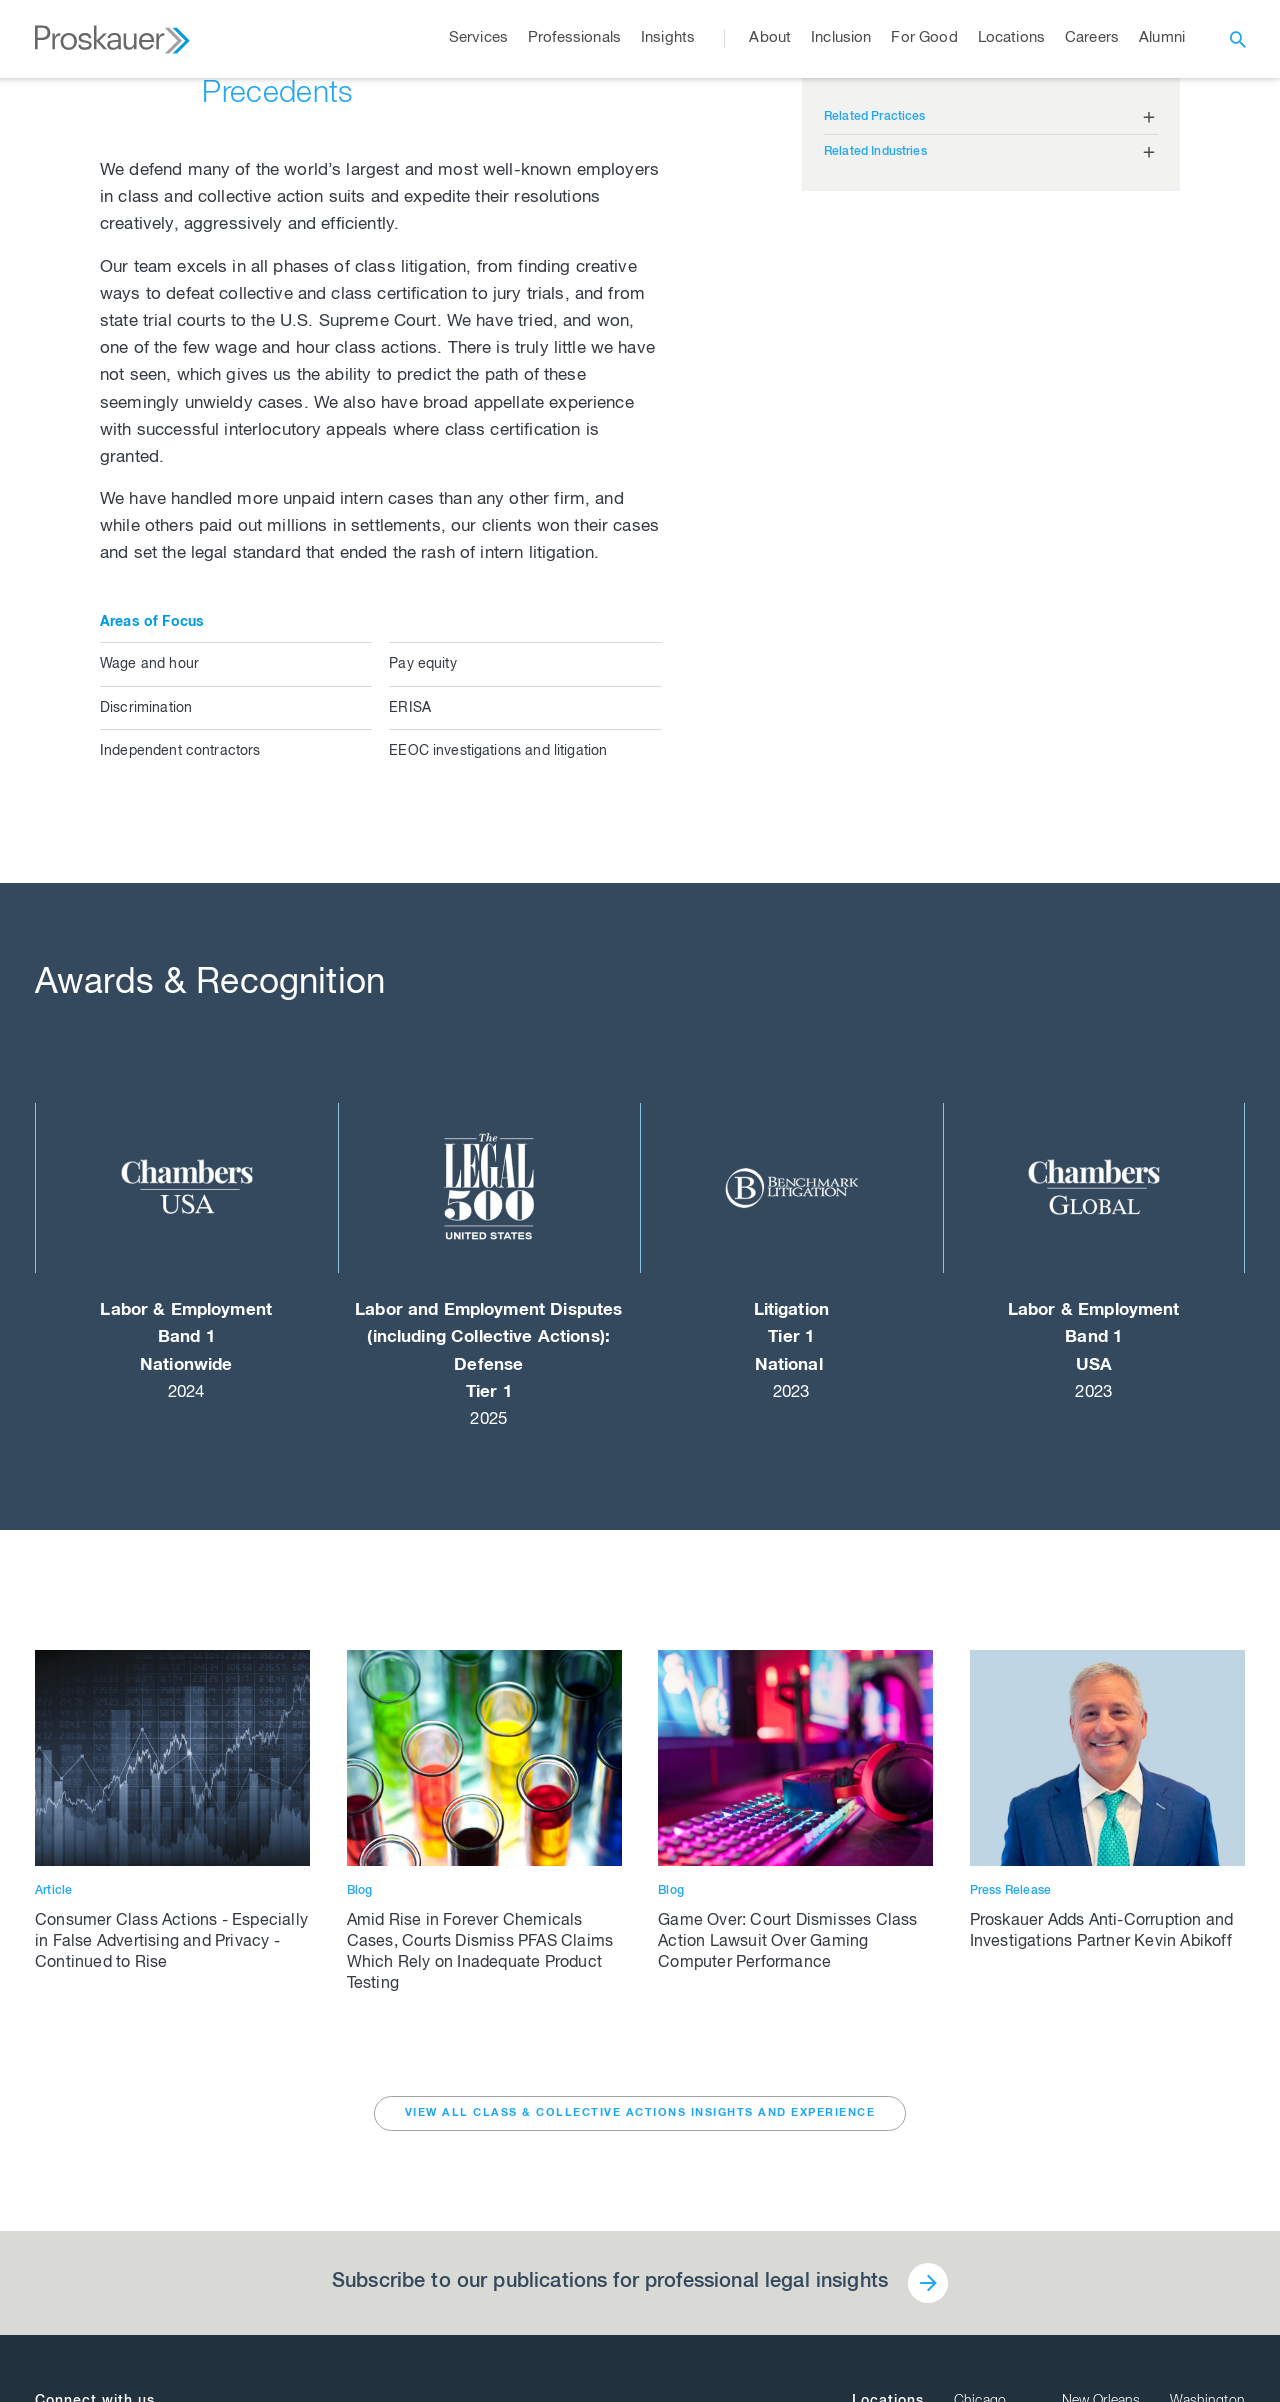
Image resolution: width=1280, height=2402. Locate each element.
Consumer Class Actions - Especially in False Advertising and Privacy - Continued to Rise (171, 1943)
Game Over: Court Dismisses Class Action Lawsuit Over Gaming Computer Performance (787, 1943)
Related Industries (875, 152)
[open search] (1238, 39)
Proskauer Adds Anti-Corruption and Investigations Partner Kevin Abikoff (1102, 1932)
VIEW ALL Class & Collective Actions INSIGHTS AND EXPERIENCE (640, 2113)
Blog (360, 1891)
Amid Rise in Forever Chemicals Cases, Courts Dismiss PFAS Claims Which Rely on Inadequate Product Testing (480, 1953)
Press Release (1011, 1891)
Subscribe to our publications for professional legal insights (610, 2283)
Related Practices (875, 117)
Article (53, 1891)
